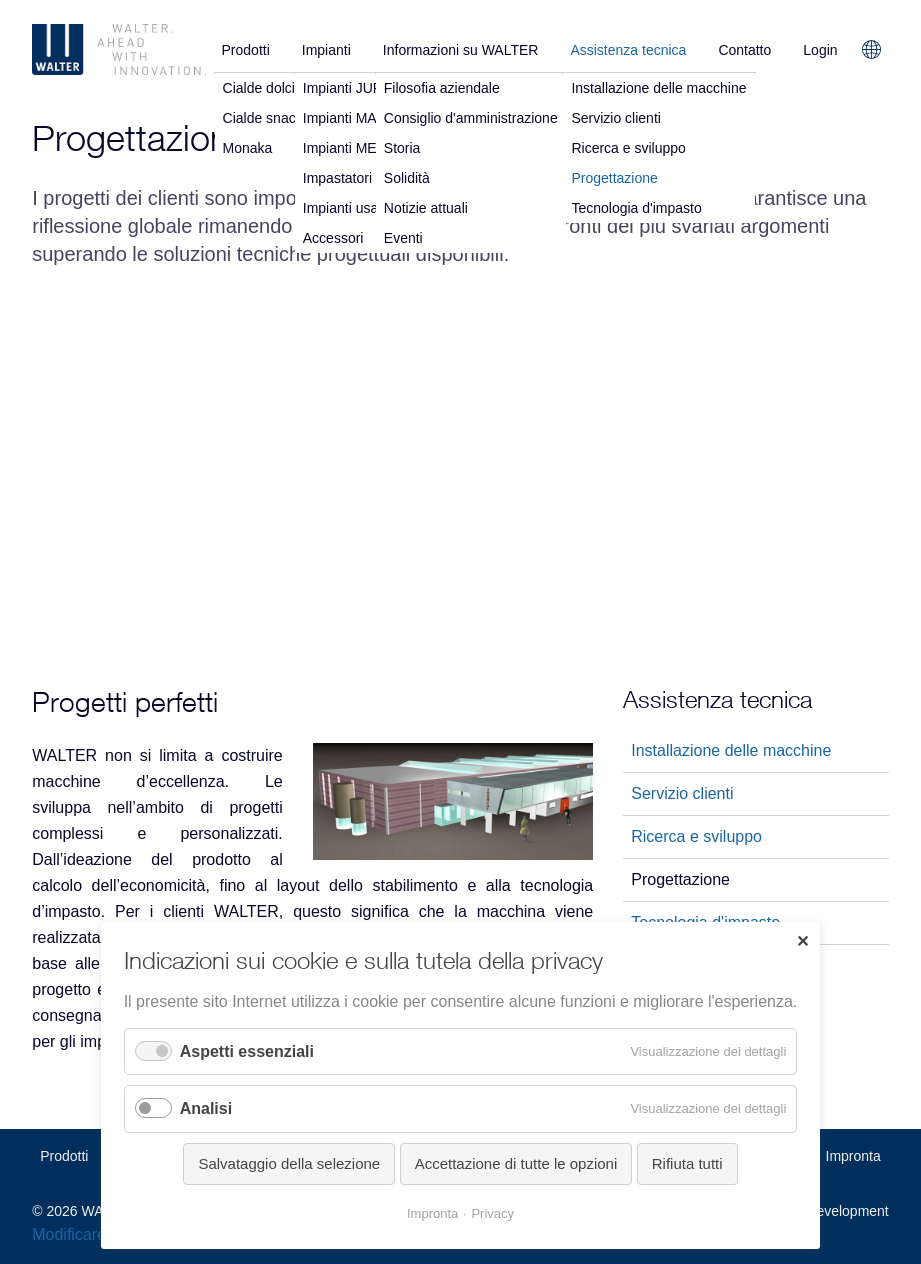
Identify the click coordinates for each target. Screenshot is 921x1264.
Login (820, 50)
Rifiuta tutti (687, 1163)
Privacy (492, 1213)
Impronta (853, 1156)
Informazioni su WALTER (461, 50)
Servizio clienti (682, 793)
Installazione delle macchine (731, 750)
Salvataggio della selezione (289, 1163)
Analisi (206, 1108)
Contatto (744, 50)
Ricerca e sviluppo (696, 836)
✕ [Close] (802, 941)
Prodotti (246, 50)
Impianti (326, 50)
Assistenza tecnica (628, 50)
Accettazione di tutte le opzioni (516, 1163)
